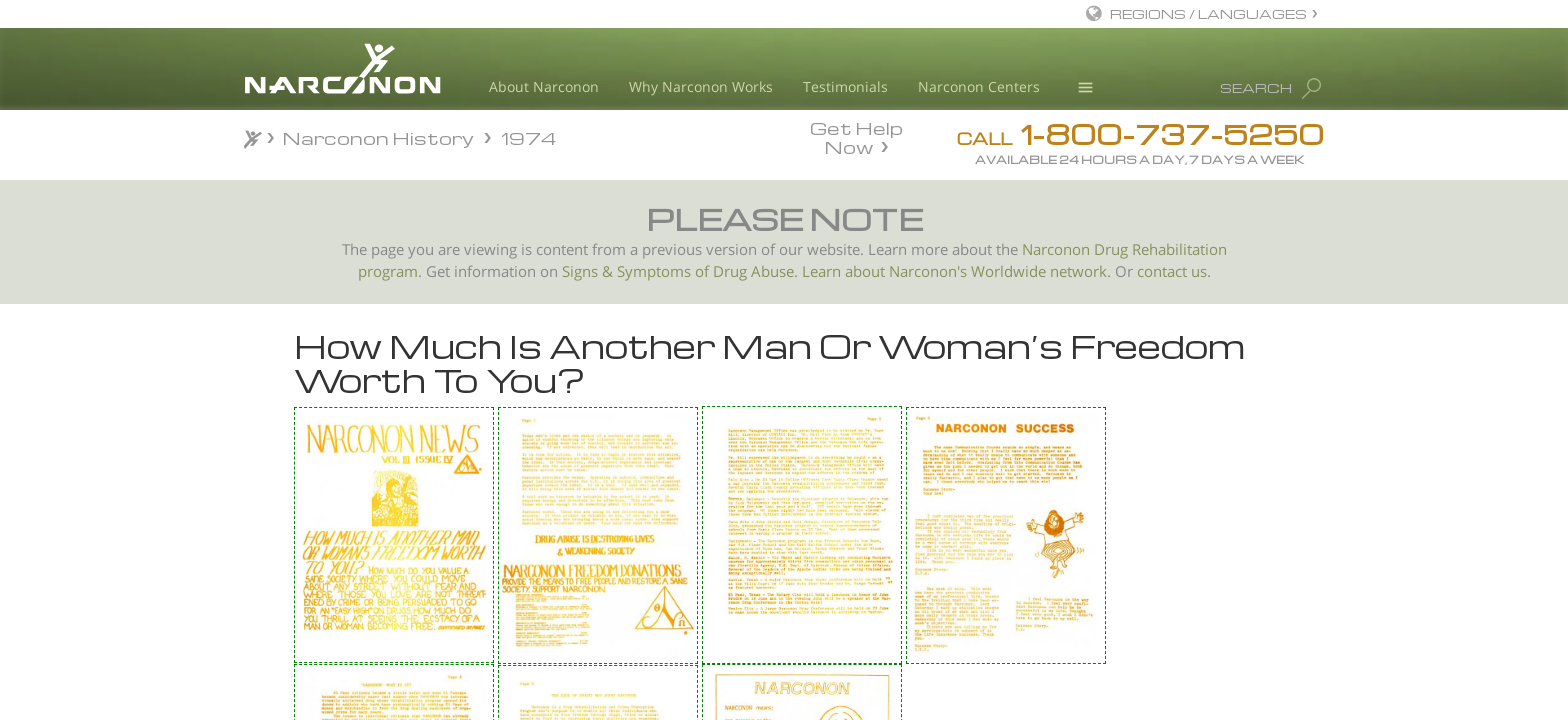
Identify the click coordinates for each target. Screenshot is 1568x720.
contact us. (1174, 271)
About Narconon (544, 86)
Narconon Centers (979, 86)
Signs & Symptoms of (637, 271)
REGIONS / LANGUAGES (1208, 13)
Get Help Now (856, 136)
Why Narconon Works (701, 86)
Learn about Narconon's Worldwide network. (956, 271)
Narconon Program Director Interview (373, 550)
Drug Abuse (753, 271)
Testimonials (845, 86)
